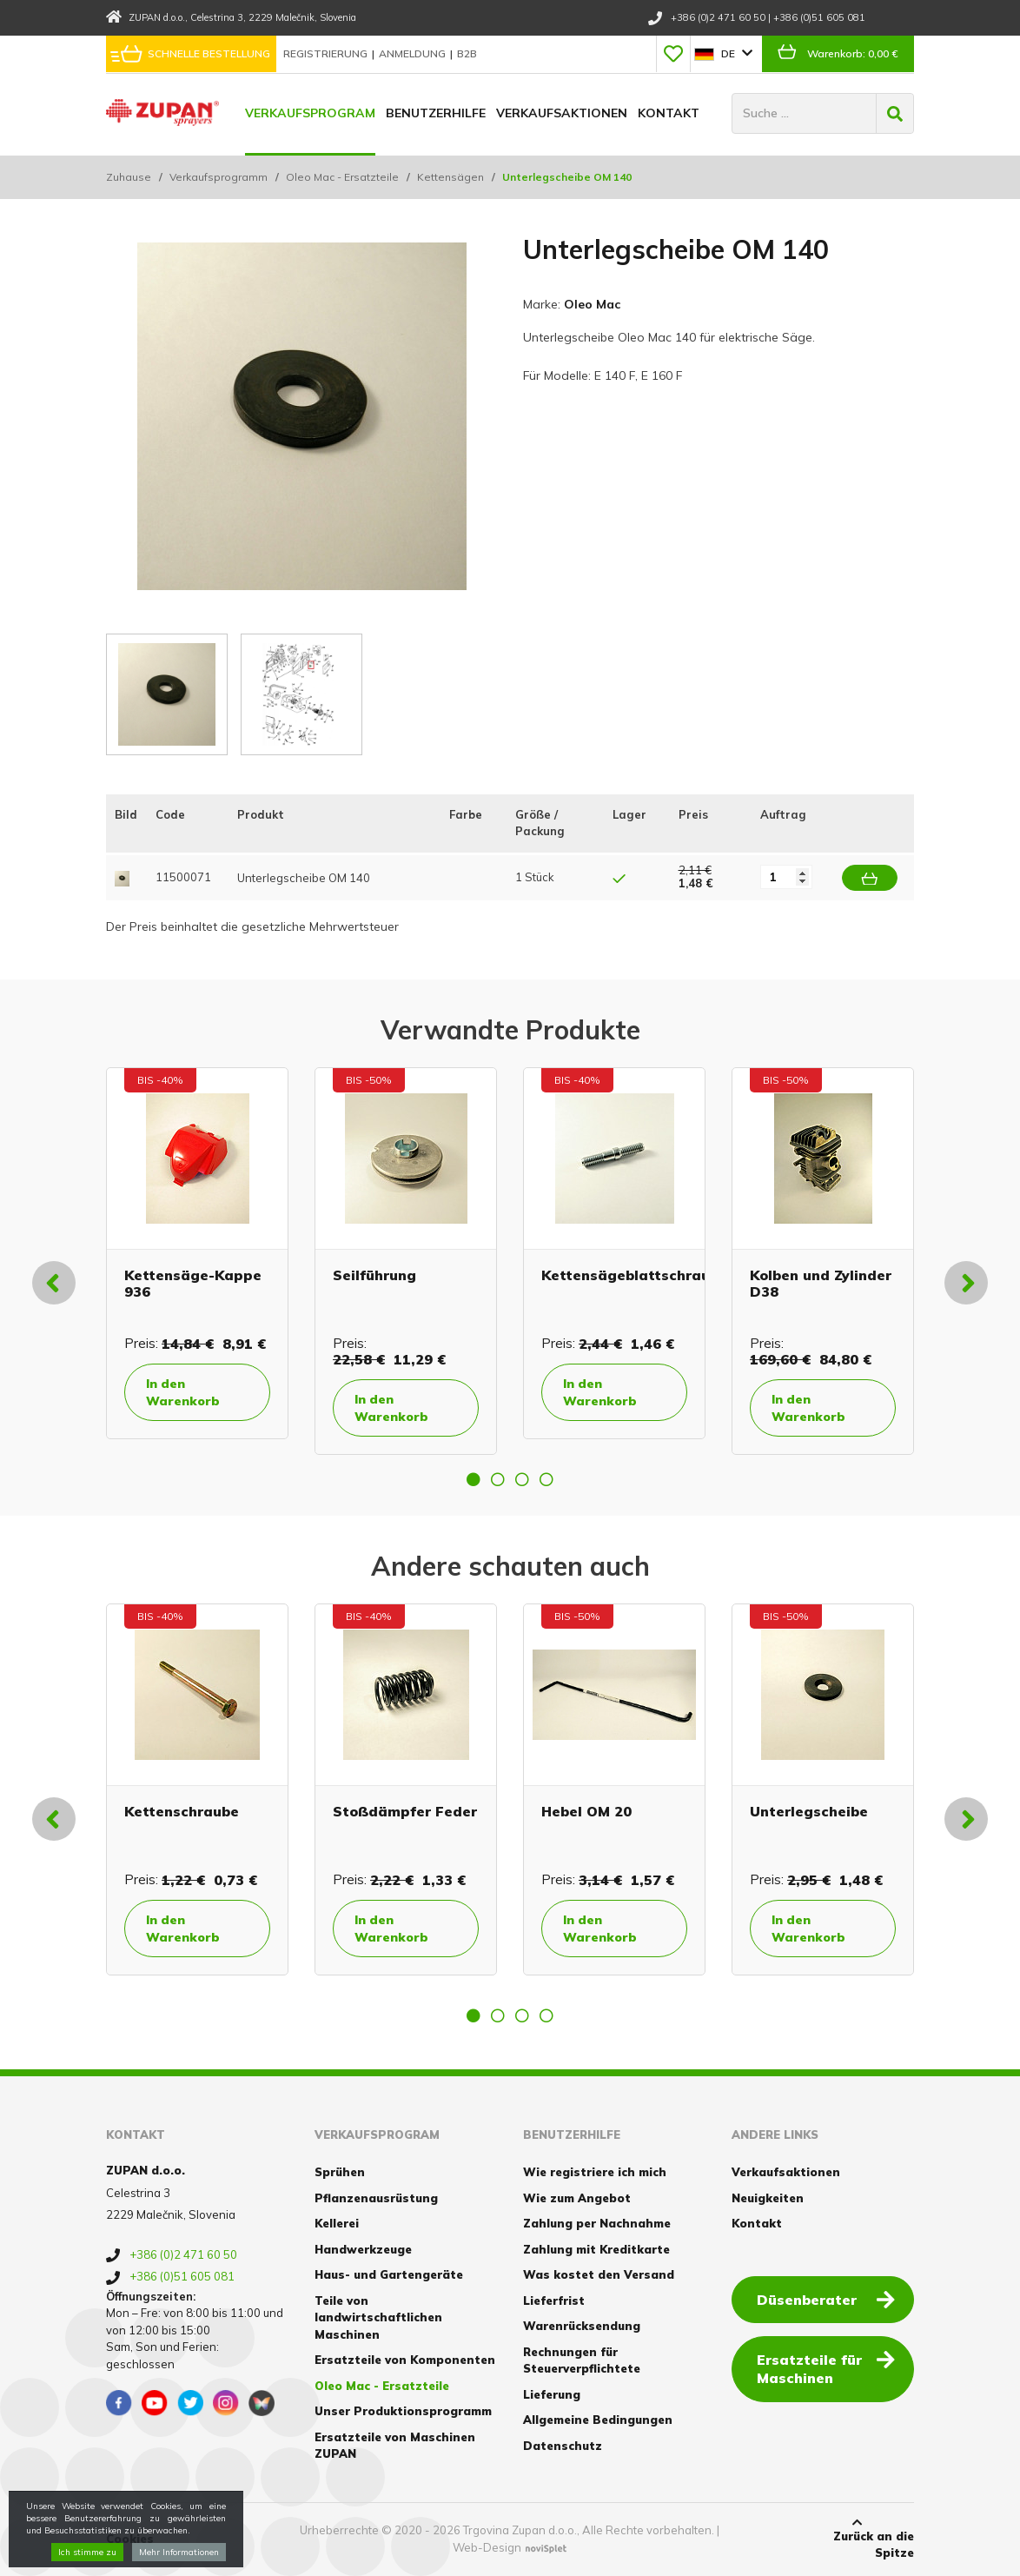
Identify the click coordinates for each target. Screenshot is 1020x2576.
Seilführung (374, 1275)
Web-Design (487, 2547)
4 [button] (546, 1479)
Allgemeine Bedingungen (597, 2420)
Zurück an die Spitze (857, 2538)
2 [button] (498, 1479)
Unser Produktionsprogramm (403, 2411)
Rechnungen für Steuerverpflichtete (581, 2360)
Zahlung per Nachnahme (597, 2223)
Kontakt (668, 113)
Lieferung (551, 2394)
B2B (467, 53)
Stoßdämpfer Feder (405, 1811)
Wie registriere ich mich (594, 2172)
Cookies (130, 2539)
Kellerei (337, 2223)
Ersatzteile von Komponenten (405, 2360)
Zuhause (128, 176)
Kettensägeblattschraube (634, 1275)
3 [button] (522, 1479)
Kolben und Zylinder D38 (820, 1283)
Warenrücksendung (581, 2326)
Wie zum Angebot (577, 2198)
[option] (197, 1253)
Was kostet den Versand (598, 2274)
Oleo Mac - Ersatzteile (342, 176)
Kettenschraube (181, 1811)
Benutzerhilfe (436, 113)
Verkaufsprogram (310, 113)
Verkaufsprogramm (218, 176)
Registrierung (326, 53)
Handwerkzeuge (363, 2249)
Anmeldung (413, 53)
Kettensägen (450, 176)
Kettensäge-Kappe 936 (193, 1283)
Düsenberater (826, 2298)
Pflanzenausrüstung (376, 2198)
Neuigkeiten (768, 2198)
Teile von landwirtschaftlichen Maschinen (378, 2317)
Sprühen (340, 2172)
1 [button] (473, 1479)
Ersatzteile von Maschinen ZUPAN (395, 2445)
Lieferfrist (554, 2300)
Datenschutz (562, 2446)
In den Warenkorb (183, 1392)
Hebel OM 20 (586, 1811)
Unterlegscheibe (809, 1811)
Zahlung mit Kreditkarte (596, 2249)
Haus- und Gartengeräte (389, 2274)
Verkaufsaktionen (561, 113)
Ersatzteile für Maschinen (826, 2368)
